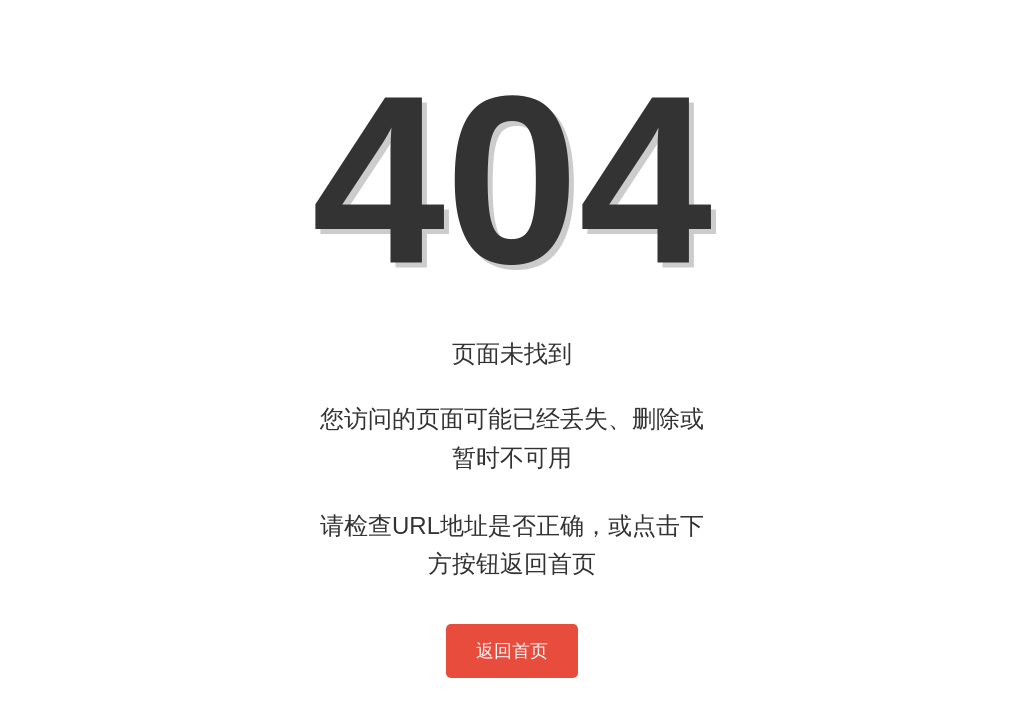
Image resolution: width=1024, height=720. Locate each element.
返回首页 (512, 651)
